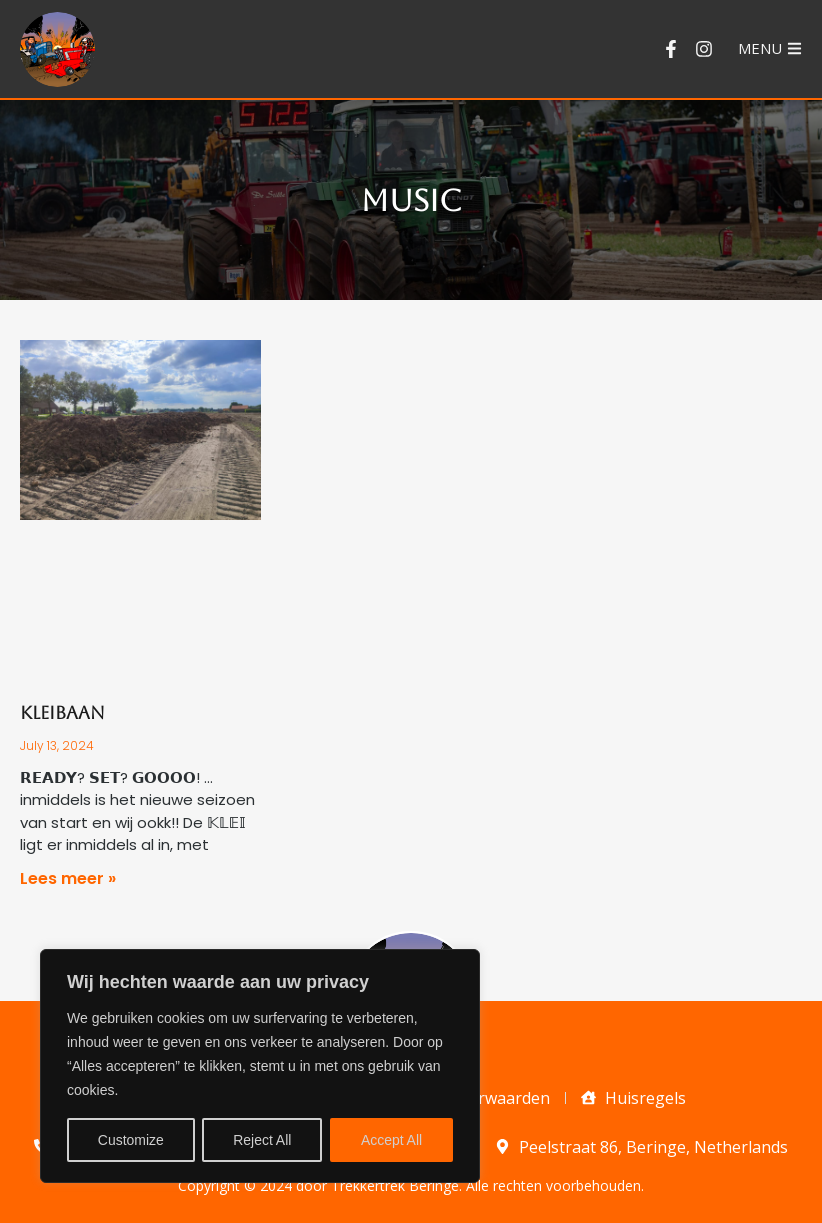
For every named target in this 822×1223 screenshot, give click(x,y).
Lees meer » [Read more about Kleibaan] (68, 878)
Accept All (391, 1140)
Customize (131, 1140)
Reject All (262, 1140)
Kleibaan (62, 712)
